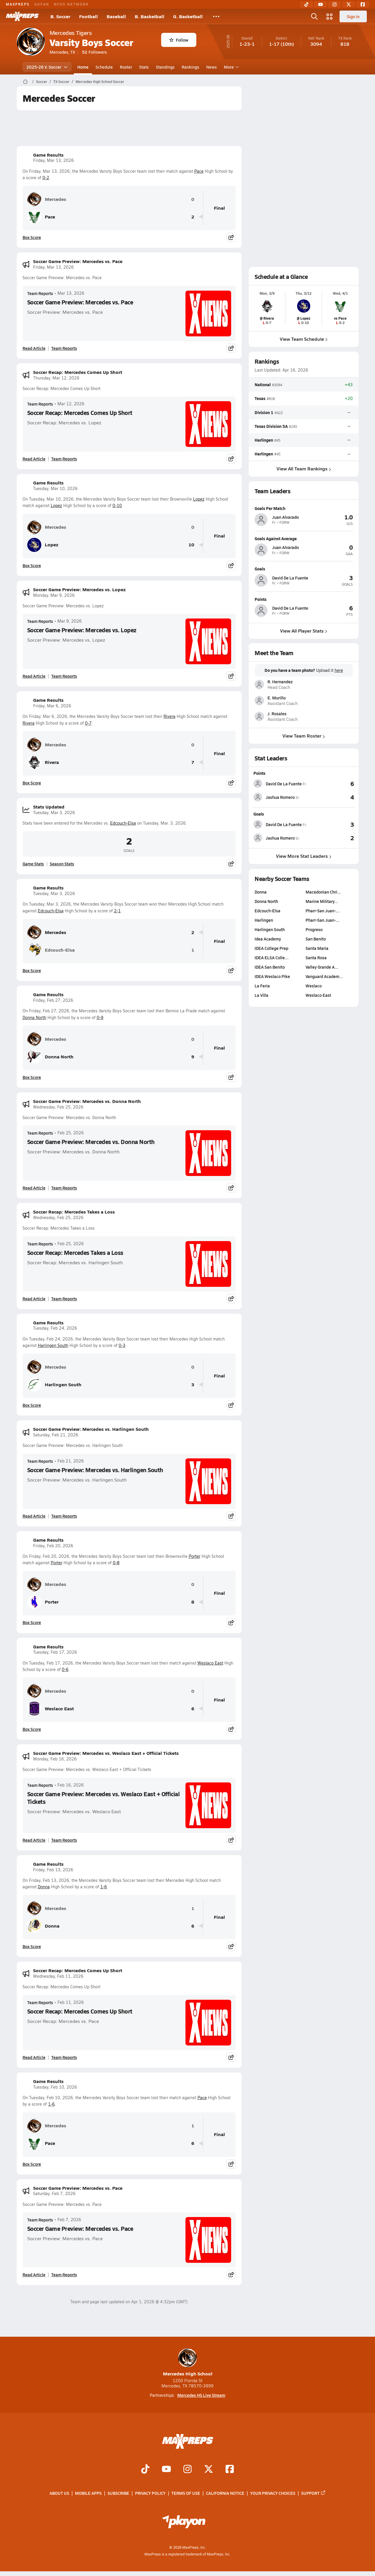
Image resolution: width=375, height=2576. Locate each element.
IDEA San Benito (270, 967)
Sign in (353, 16)
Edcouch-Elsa (123, 823)
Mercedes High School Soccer (100, 81)
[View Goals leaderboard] (330, 824)
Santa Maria (317, 948)
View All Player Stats (303, 630)
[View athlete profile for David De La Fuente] (304, 568)
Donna (44, 1886)
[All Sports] (216, 16)
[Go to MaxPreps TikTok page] (145, 2469)
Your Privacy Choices (272, 2493)
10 (191, 545)
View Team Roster (303, 736)
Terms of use (185, 2493)
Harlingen (264, 440)
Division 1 (264, 412)
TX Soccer (61, 81)
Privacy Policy (150, 2493)
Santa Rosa (316, 957)
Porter (194, 1556)
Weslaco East (210, 1663)
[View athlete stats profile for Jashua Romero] (278, 797)
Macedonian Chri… (323, 892)
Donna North (34, 1017)
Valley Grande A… (322, 967)
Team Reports (40, 293)
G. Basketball (188, 16)
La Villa (261, 995)
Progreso (314, 929)
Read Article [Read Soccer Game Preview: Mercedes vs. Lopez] (34, 676)
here (338, 670)
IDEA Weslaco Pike (272, 976)
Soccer (41, 81)
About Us (59, 2493)
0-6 (65, 1669)
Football (88, 16)
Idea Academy (268, 939)
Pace (199, 171)
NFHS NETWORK (71, 4)
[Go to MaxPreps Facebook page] (229, 2469)
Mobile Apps (88, 2493)
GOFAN (41, 4)
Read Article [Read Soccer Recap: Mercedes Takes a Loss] (34, 1298)
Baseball (116, 16)
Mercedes (46, 199)
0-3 (122, 1345)
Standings (165, 67)
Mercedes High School (187, 2362)
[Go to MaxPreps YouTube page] (166, 2469)
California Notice (225, 2493)
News (211, 67)
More (230, 67)
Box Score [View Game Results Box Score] (32, 237)
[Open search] (314, 16)
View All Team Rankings (303, 468)
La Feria (262, 986)
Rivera (169, 716)
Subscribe (118, 2493)
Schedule (104, 67)
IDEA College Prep (271, 948)
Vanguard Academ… (324, 976)
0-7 (88, 723)
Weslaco (314, 986)
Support (313, 2493)
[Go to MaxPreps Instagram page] (187, 2469)
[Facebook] (362, 4)
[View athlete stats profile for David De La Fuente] (279, 784)
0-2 (45, 177)
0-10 (117, 505)
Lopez (198, 499)
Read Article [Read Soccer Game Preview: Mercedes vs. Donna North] (34, 1188)
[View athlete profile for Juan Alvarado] (304, 508)
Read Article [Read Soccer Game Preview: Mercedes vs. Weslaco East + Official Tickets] (34, 1840)
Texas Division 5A (271, 426)
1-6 (103, 1886)
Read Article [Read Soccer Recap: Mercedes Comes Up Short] (34, 459)
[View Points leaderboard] (330, 784)
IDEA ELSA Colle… (272, 957)
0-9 (100, 1017)
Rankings (190, 67)
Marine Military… (322, 901)
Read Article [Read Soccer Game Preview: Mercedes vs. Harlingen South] (34, 1516)
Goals (258, 814)
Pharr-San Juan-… (323, 911)
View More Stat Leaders (303, 856)
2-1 (117, 911)
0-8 (116, 1562)
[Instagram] (334, 4)
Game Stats (33, 864)
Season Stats (62, 864)
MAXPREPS (18, 4)
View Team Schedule (304, 338)
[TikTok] (306, 4)
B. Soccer (60, 16)
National (263, 384)
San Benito (316, 939)
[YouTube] (320, 4)
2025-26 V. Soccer (47, 67)
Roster (126, 67)
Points (259, 773)
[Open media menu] (329, 16)
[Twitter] (348, 4)
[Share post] (231, 237)
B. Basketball (149, 16)
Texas (260, 398)
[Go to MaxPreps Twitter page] (208, 2469)
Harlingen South (53, 1345)
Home (82, 67)
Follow (178, 40)
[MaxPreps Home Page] (25, 81)
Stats (144, 67)
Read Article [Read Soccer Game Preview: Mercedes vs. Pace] (34, 348)
